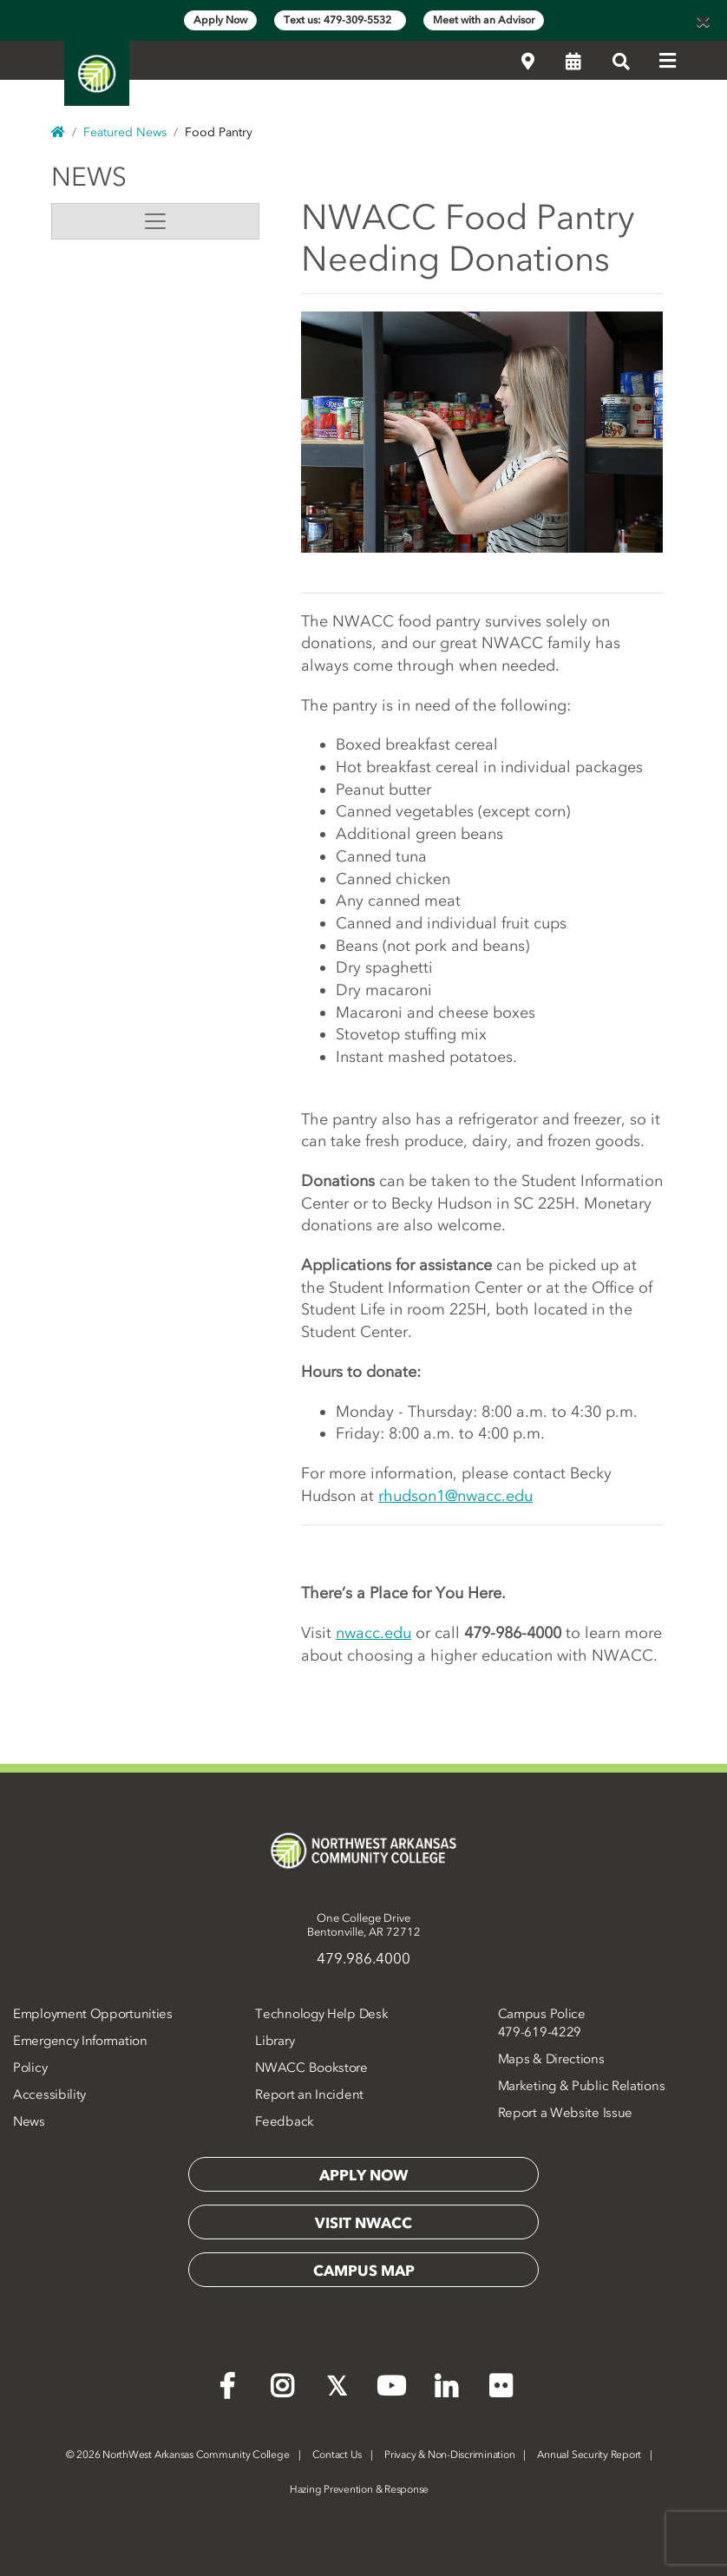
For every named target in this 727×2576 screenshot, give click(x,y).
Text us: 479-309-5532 (340, 20)
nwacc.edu (373, 1632)
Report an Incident (309, 2094)
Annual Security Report (589, 2454)
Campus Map (364, 2270)
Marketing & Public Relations (581, 2086)
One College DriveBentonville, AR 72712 (364, 1924)
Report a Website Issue (565, 2112)
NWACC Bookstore (311, 2067)
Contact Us (337, 2454)
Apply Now (220, 20)
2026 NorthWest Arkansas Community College (178, 2454)
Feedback (284, 2121)
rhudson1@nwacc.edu (455, 1495)
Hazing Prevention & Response (359, 2489)
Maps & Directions (551, 2059)
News (89, 177)
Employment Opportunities (93, 2014)
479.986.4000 (363, 1958)
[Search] (621, 61)
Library (274, 2040)
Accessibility (49, 2094)
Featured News (125, 132)
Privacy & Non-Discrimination (449, 2454)
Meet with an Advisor (483, 20)
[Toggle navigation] (155, 221)
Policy (30, 2067)
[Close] (702, 20)
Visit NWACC (363, 2223)
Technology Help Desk (321, 2014)
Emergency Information (80, 2040)
